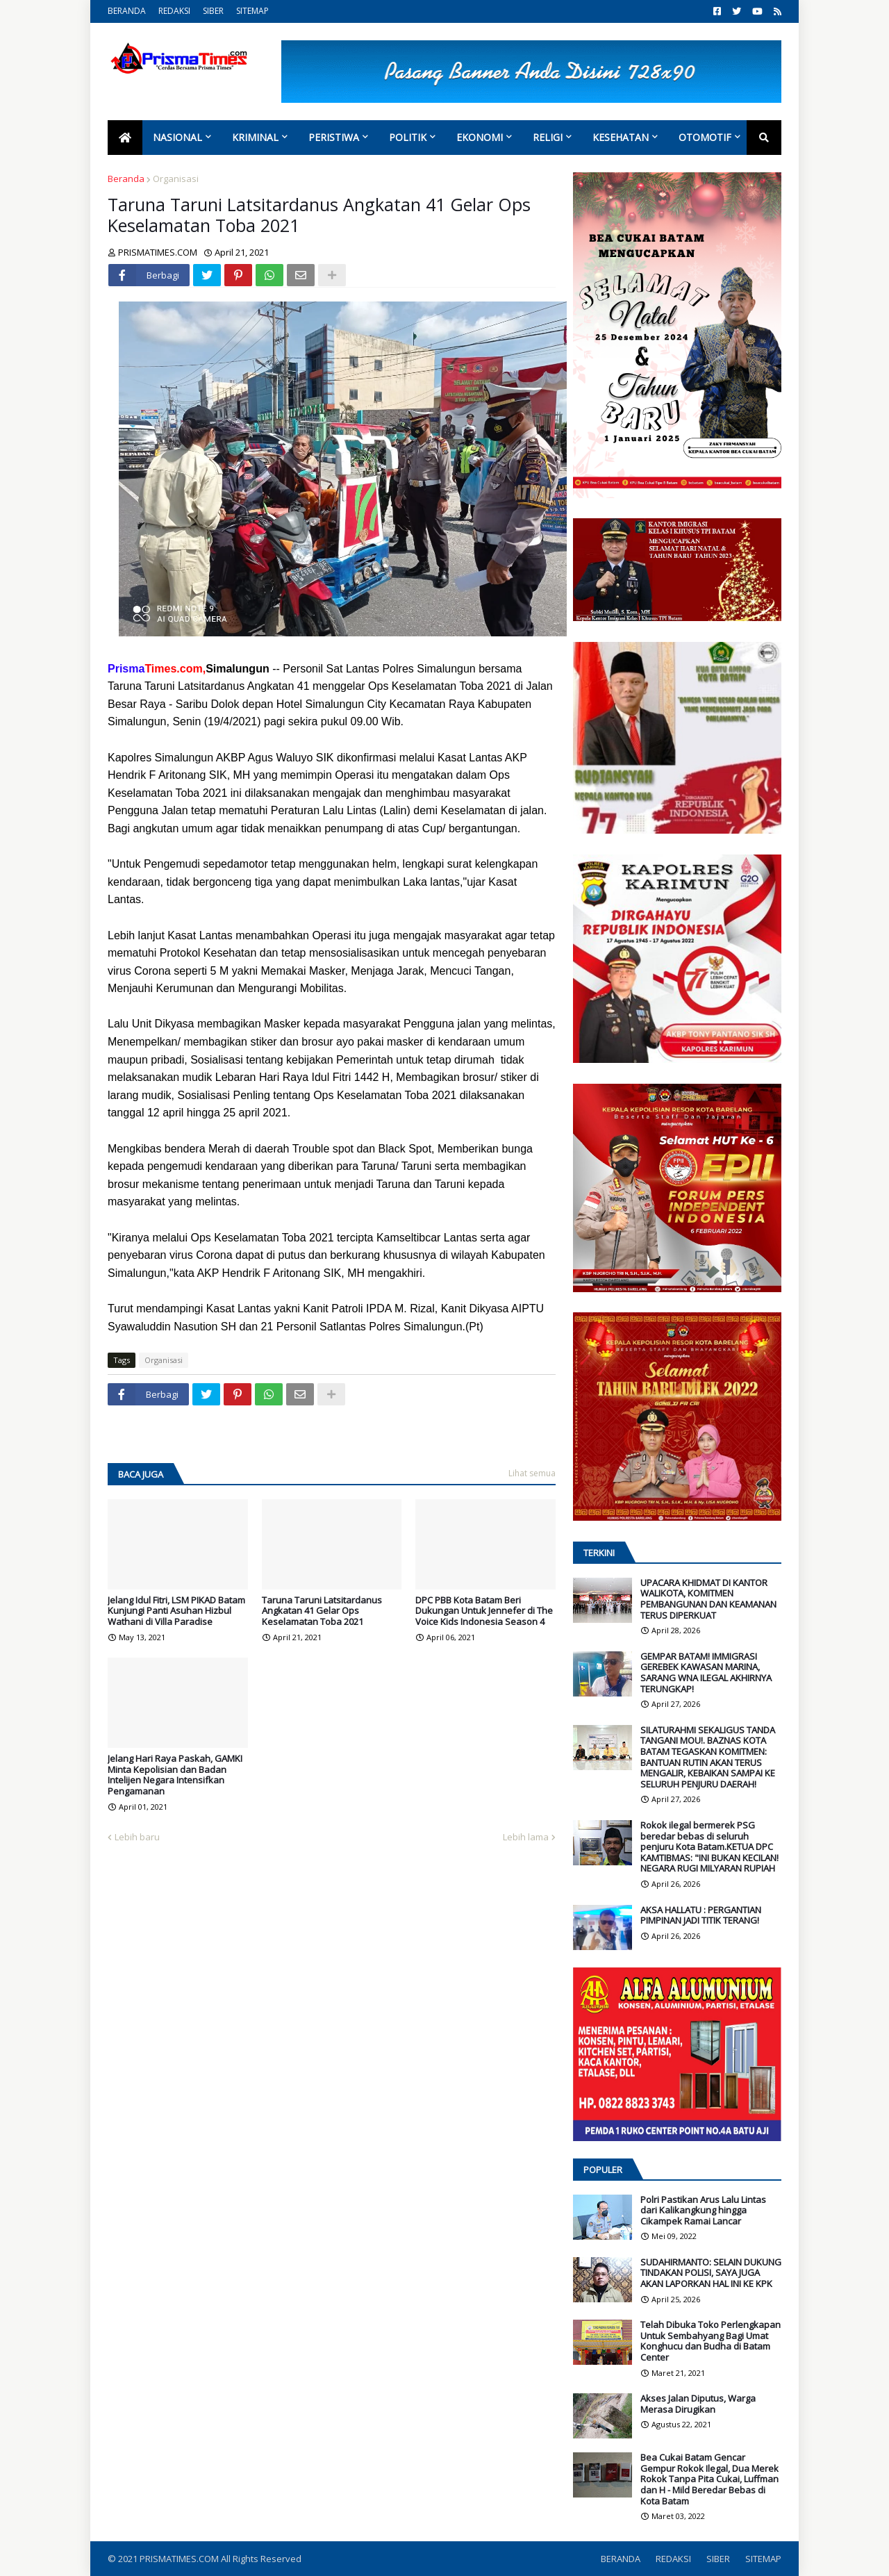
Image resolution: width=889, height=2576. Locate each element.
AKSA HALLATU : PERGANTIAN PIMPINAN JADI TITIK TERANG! (700, 1915)
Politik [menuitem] (407, 137)
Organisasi (176, 178)
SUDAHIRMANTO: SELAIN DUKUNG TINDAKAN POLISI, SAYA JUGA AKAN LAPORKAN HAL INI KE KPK (710, 2273)
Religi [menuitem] (548, 137)
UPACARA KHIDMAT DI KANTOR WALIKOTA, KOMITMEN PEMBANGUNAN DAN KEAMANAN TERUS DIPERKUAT (708, 1599)
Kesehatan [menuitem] (620, 137)
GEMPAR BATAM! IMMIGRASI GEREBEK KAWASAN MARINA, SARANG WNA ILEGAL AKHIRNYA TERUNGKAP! (706, 1672)
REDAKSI (174, 11)
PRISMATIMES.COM (180, 2558)
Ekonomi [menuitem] (479, 137)
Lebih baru (137, 1837)
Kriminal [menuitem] (255, 137)
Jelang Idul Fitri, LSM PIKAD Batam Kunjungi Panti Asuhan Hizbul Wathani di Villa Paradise (176, 1611)
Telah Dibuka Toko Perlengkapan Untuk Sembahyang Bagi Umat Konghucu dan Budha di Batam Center (710, 2341)
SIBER (213, 11)
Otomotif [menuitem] (705, 137)
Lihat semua (532, 1473)
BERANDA (127, 11)
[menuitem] (125, 137)
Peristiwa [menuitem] (333, 137)
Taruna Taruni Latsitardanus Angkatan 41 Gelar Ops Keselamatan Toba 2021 (322, 1611)
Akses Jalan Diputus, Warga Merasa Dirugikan (698, 2404)
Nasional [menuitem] (177, 137)
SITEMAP (252, 11)
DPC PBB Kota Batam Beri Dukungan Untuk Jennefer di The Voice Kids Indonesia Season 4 (484, 1611)
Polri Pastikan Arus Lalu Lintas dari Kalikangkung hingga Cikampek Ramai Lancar (703, 2211)
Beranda (126, 178)
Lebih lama (526, 1837)
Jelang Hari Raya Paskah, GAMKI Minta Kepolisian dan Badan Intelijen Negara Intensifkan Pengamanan (175, 1775)
